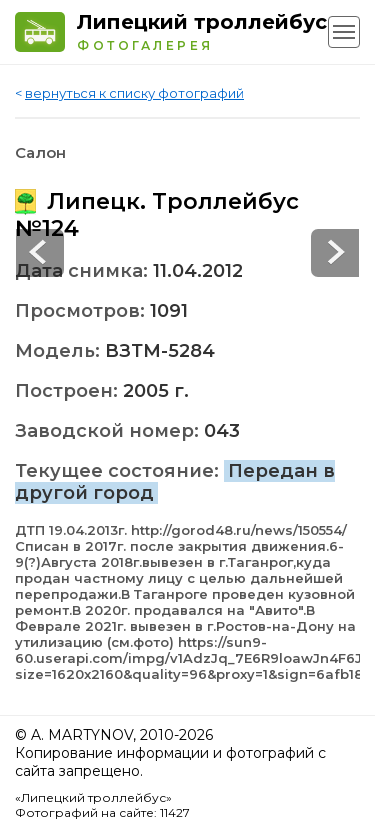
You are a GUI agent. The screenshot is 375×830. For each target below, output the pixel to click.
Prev (335, 253)
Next (40, 253)
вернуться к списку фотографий (134, 93)
